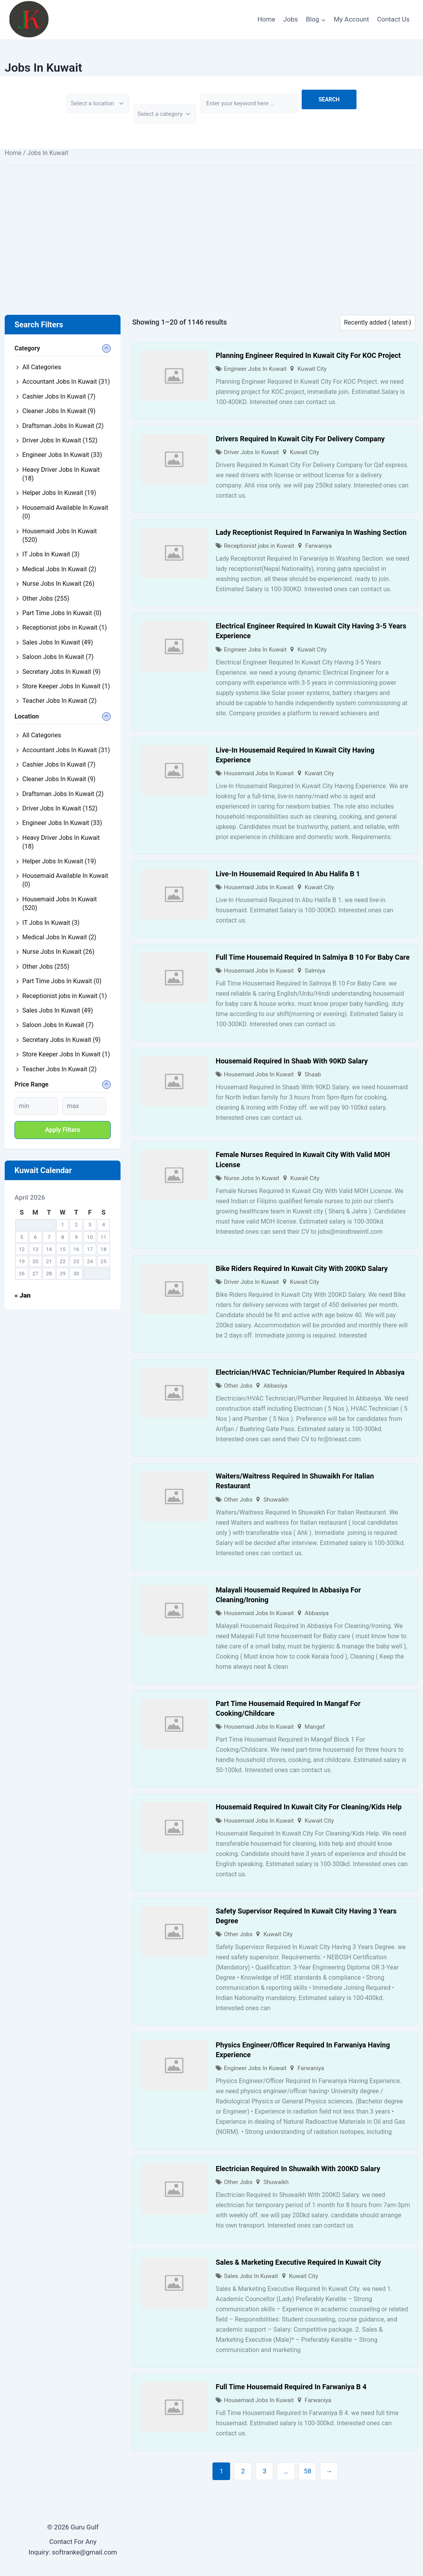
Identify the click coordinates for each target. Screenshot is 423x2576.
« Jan (22, 1295)
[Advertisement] (211, 228)
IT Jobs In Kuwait (50, 554)
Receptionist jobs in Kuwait (259, 545)
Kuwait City (312, 368)
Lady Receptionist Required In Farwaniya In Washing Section (311, 532)
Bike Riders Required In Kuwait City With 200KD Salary (302, 1268)
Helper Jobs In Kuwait (59, 492)
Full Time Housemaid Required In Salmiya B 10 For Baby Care (312, 957)
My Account (351, 19)
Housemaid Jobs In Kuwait (259, 773)
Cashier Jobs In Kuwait (58, 396)
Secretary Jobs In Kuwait (61, 671)
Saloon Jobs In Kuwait (58, 657)
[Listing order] (378, 322)
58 (307, 2471)
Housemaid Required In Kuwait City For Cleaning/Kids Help (308, 1807)
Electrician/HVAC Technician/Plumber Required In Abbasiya (310, 1372)
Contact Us (393, 19)
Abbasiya (275, 1385)
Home (266, 19)
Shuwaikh (275, 1499)
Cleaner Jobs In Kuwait (58, 411)
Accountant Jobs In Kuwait (66, 381)
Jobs (290, 19)
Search (329, 99)
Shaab (313, 1074)
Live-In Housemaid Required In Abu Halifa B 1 (288, 874)
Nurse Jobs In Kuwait (251, 1178)
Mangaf (315, 1726)
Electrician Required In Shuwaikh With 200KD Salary (298, 2168)
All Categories (41, 367)
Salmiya (315, 970)
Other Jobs (238, 1385)
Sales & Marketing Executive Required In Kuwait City (298, 2262)
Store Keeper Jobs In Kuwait (66, 686)
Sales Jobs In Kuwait (251, 2276)
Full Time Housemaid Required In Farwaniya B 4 (291, 2387)
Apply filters (62, 1130)
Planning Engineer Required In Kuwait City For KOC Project (308, 355)
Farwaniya (318, 545)
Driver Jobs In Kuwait (251, 452)
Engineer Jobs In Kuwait (255, 368)
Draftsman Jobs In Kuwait (63, 426)
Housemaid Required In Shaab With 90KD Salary (292, 1061)
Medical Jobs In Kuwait (59, 569)
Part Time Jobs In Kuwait (61, 613)
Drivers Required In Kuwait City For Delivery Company (300, 439)
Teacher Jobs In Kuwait (59, 700)
